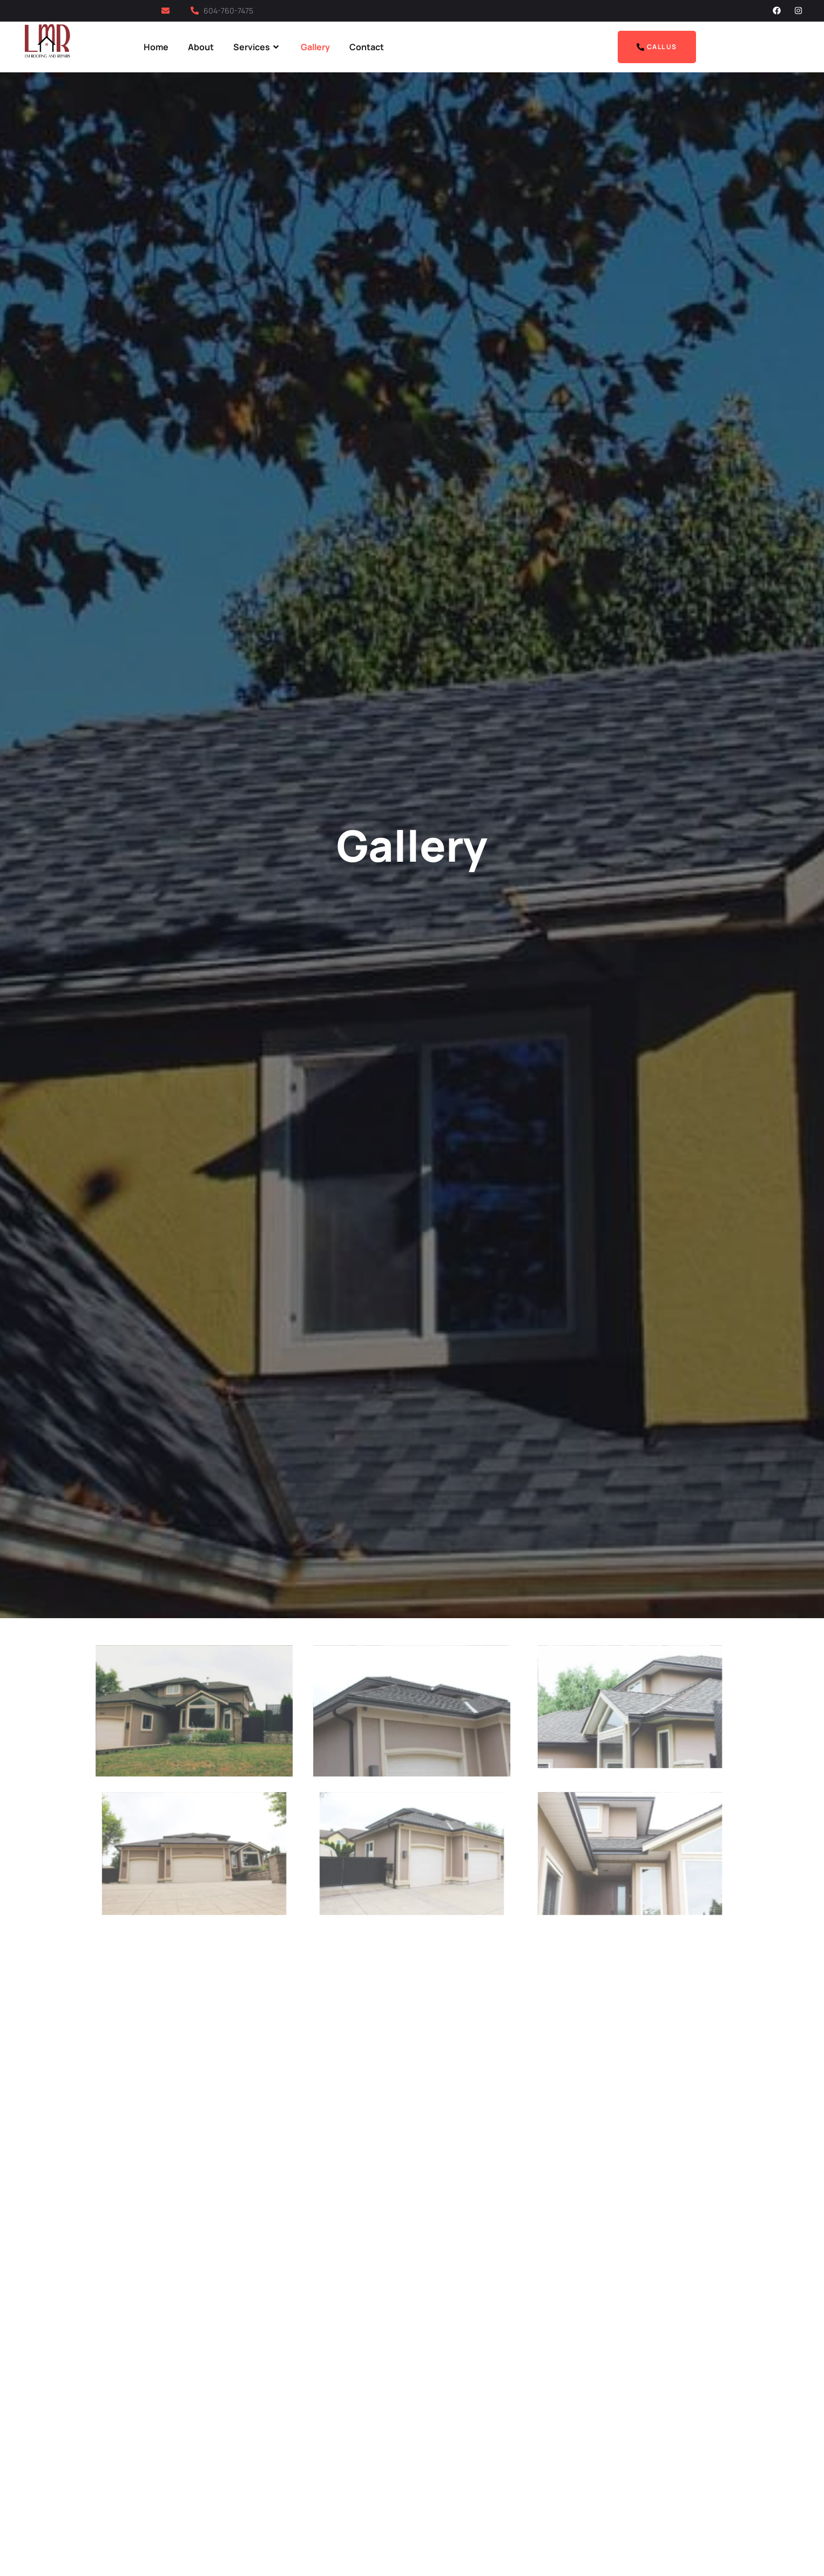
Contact (366, 47)
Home (156, 47)
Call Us (657, 46)
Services (257, 46)
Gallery (315, 47)
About (201, 47)
